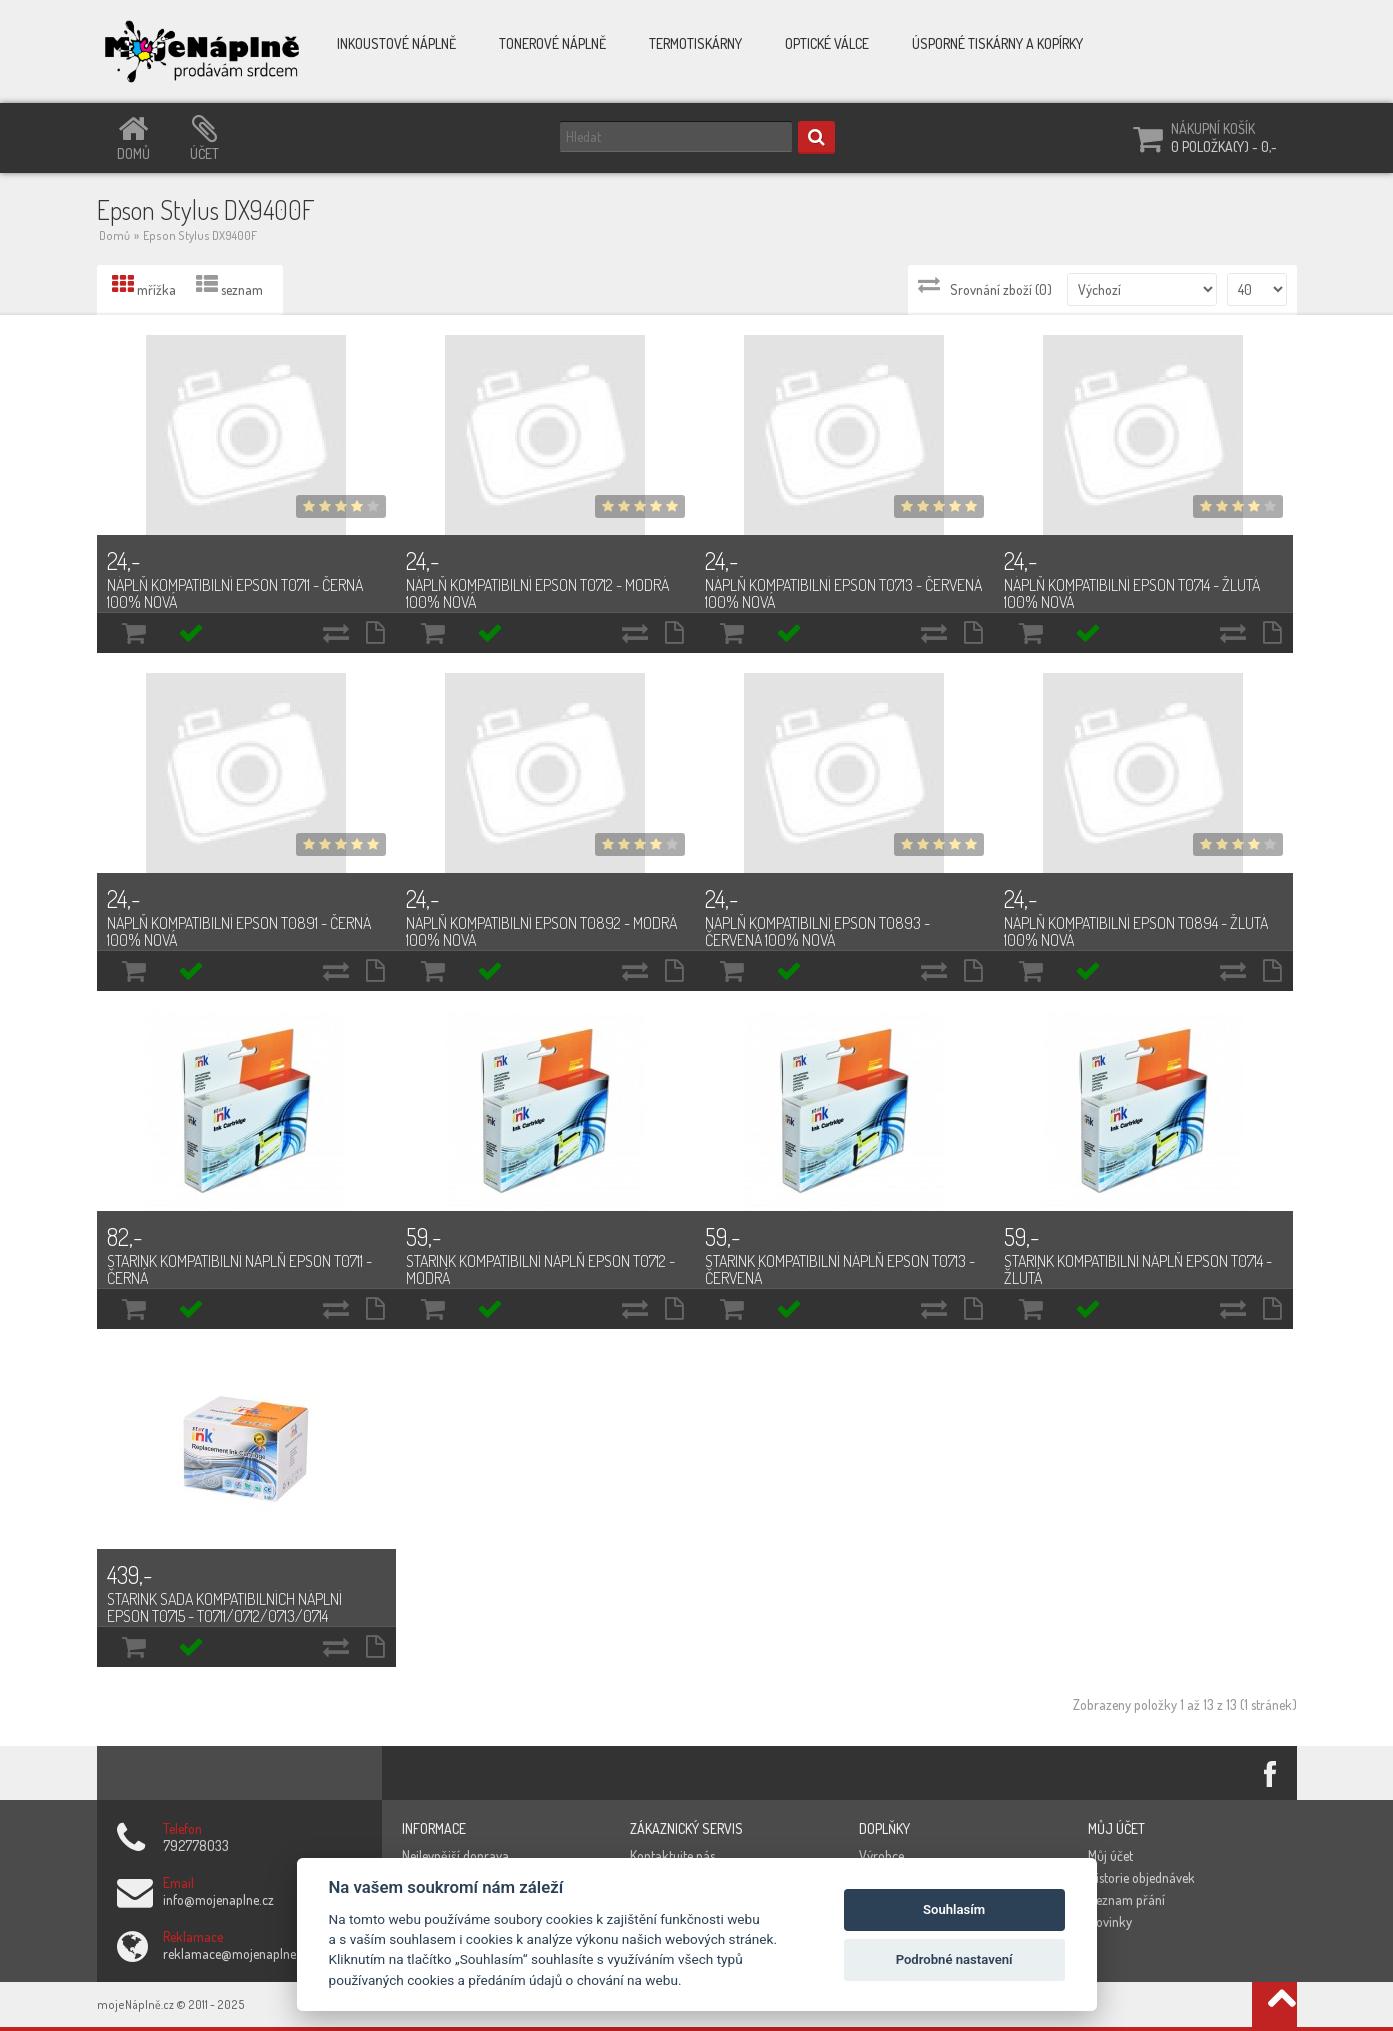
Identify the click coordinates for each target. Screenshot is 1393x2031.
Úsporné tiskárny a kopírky (997, 43)
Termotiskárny (695, 43)
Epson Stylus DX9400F (200, 235)
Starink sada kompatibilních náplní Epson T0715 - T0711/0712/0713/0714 (224, 1607)
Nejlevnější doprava (455, 1855)
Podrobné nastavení (954, 1959)
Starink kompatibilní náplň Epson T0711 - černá (239, 1269)
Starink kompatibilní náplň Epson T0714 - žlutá (1138, 1269)
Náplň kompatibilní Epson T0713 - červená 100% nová (843, 593)
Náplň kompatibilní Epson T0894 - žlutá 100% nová (1136, 931)
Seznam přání (1126, 1899)
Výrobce (881, 1855)
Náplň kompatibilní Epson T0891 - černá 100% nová (239, 931)
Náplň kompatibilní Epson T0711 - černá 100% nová (235, 593)
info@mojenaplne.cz (218, 1899)
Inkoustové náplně (396, 43)
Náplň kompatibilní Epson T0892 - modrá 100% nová (541, 931)
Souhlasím (954, 1909)
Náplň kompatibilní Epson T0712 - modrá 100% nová (537, 593)
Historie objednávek (1141, 1877)
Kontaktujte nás (672, 1855)
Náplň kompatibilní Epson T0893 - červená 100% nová (817, 931)
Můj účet (1110, 1855)
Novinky (1110, 1921)
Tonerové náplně (552, 43)
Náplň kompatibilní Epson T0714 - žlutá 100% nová (1132, 593)
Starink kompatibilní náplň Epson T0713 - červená (840, 1269)
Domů (114, 235)
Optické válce (827, 43)
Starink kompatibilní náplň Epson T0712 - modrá (540, 1269)
